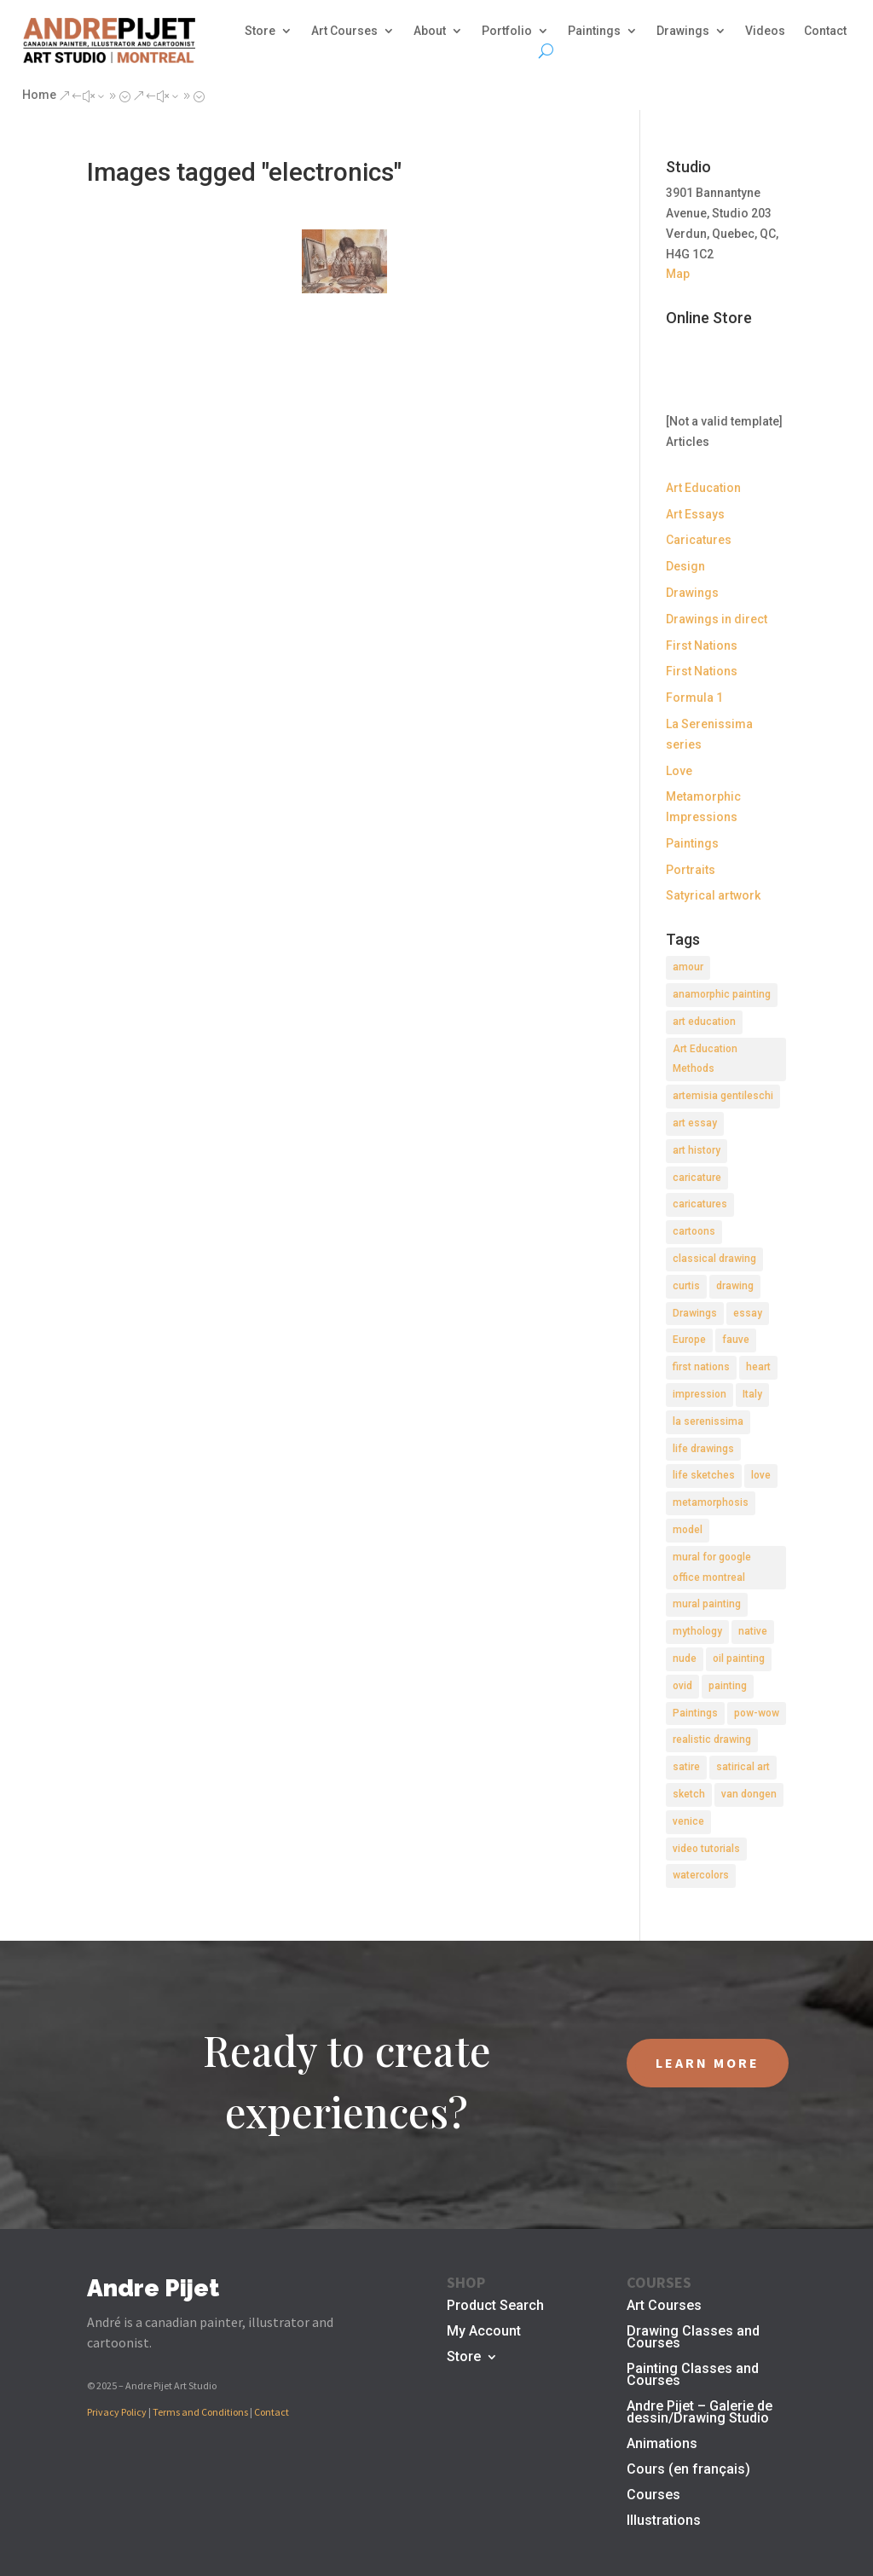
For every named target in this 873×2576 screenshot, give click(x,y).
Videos (765, 31)
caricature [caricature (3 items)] (697, 1178)
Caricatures (698, 540)
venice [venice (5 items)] (688, 1821)
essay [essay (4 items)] (747, 1313)
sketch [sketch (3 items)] (689, 1794)
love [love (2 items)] (761, 1475)
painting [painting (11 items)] (727, 1686)
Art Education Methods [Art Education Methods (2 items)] (705, 1059)
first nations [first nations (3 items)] (701, 1367)
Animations (662, 2445)
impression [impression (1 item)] (699, 1394)
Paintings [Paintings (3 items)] (695, 1713)
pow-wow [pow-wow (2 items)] (756, 1713)
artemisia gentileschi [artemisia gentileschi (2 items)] (723, 1096)
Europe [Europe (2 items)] (689, 1340)
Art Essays (695, 514)
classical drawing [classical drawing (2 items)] (714, 1259)
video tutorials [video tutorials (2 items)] (706, 1849)
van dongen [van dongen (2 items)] (749, 1794)
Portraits (690, 870)
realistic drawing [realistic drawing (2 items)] (712, 1739)
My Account (484, 2332)
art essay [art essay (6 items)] (695, 1123)
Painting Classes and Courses (693, 2375)
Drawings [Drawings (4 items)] (695, 1313)
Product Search (495, 2306)
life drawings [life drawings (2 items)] (703, 1449)
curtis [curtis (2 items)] (686, 1286)
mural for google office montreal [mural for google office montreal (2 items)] (712, 1567)
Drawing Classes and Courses (693, 2338)
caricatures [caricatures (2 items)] (700, 1204)
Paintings (594, 31)
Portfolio (507, 31)
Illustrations (664, 2521)
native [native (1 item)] (752, 1631)
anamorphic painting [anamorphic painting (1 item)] (722, 994)
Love (679, 771)
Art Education (703, 488)
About (429, 31)
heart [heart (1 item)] (758, 1367)
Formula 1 (694, 697)
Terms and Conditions (200, 2411)
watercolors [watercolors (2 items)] (701, 1875)
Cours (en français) (688, 2470)
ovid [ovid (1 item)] (682, 1686)
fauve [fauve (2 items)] (735, 1340)
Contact (825, 31)
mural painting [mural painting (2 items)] (707, 1604)
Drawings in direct (716, 619)
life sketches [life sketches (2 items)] (704, 1475)
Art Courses (344, 31)
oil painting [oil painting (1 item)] (739, 1658)
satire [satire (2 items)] (686, 1767)
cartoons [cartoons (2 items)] (694, 1231)
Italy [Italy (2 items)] (752, 1394)
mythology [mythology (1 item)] (697, 1631)
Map (678, 274)
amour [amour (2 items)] (688, 967)
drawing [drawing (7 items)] (735, 1286)
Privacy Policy (117, 2411)
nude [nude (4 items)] (685, 1658)
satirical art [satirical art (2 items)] (743, 1767)
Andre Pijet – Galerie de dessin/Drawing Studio (699, 2413)
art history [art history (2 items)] (696, 1150)
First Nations (701, 645)
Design (685, 566)
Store (260, 31)
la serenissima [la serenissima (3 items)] (708, 1421)
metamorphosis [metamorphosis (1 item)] (711, 1502)
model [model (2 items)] (687, 1530)
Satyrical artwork (713, 895)
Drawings (682, 31)
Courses (653, 2496)
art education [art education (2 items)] (704, 1022)
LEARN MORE (708, 2062)
